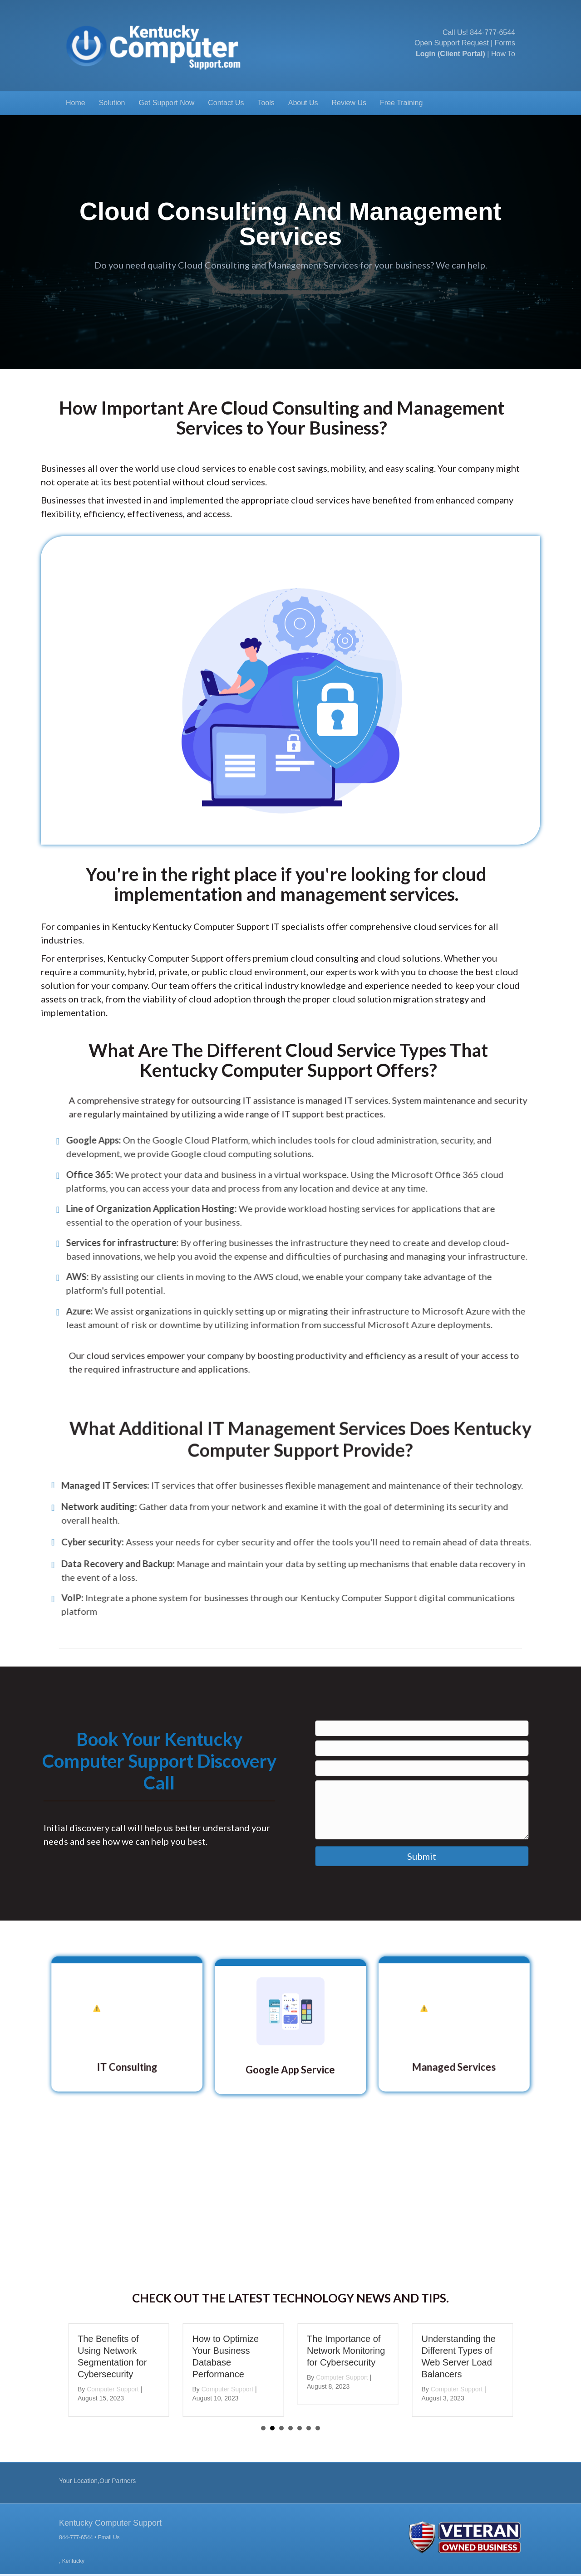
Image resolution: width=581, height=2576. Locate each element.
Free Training (401, 103)
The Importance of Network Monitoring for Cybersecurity (348, 2350)
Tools (265, 103)
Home (75, 103)
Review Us (349, 103)
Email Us (109, 2537)
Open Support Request (451, 43)
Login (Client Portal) (450, 54)
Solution (112, 103)
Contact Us (226, 103)
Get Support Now (167, 103)
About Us (303, 103)
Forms (505, 43)
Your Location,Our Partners (97, 2480)
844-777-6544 (492, 32)
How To (503, 54)
